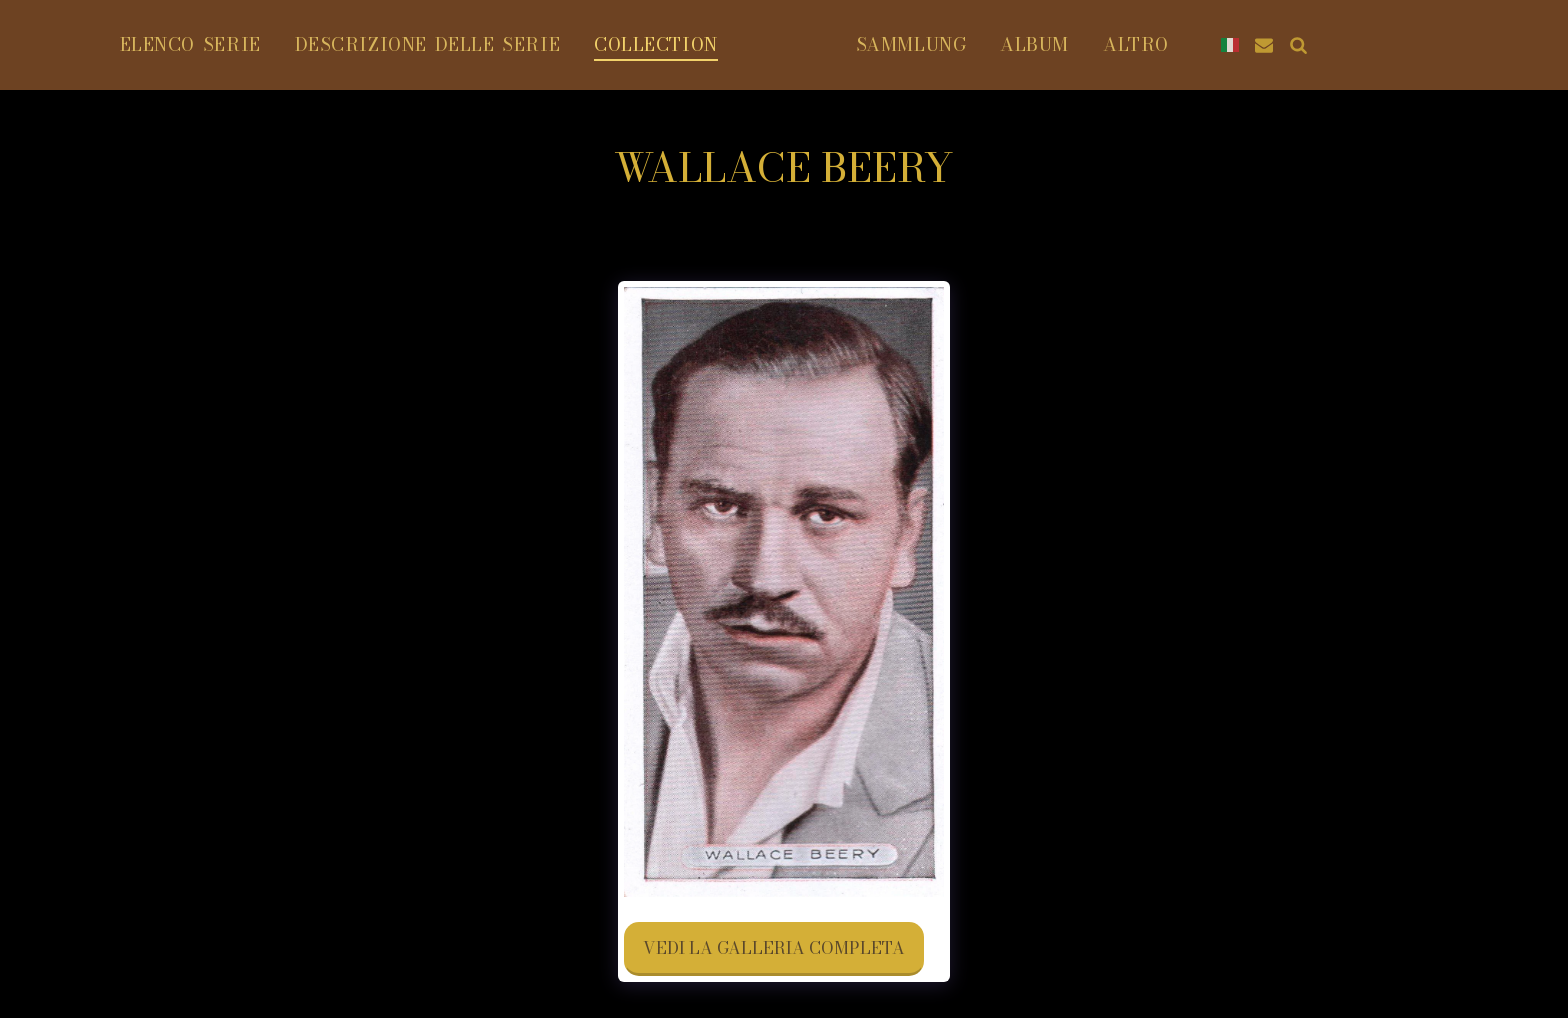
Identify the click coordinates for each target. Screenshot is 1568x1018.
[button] (1297, 45)
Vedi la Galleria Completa (774, 948)
